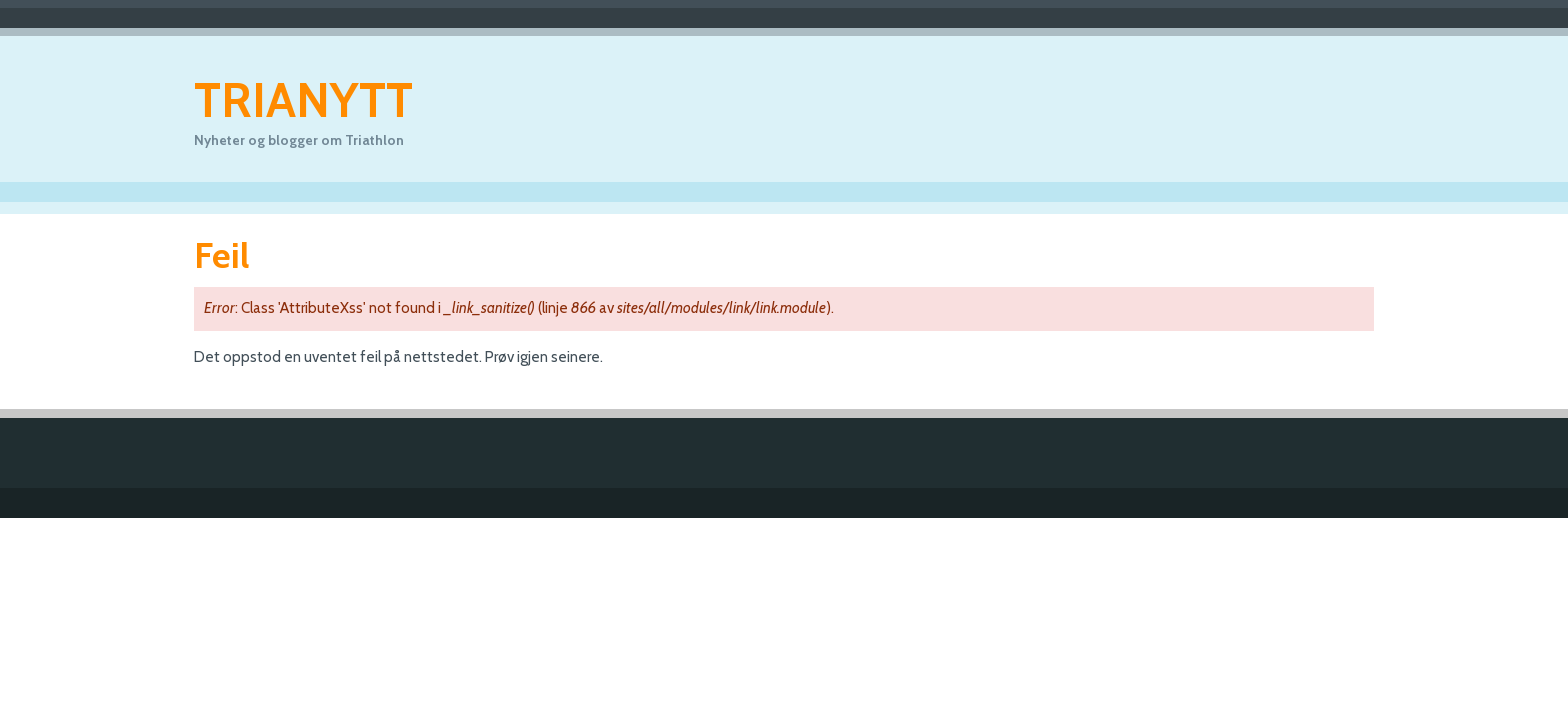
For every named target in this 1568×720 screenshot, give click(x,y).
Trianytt (303, 100)
